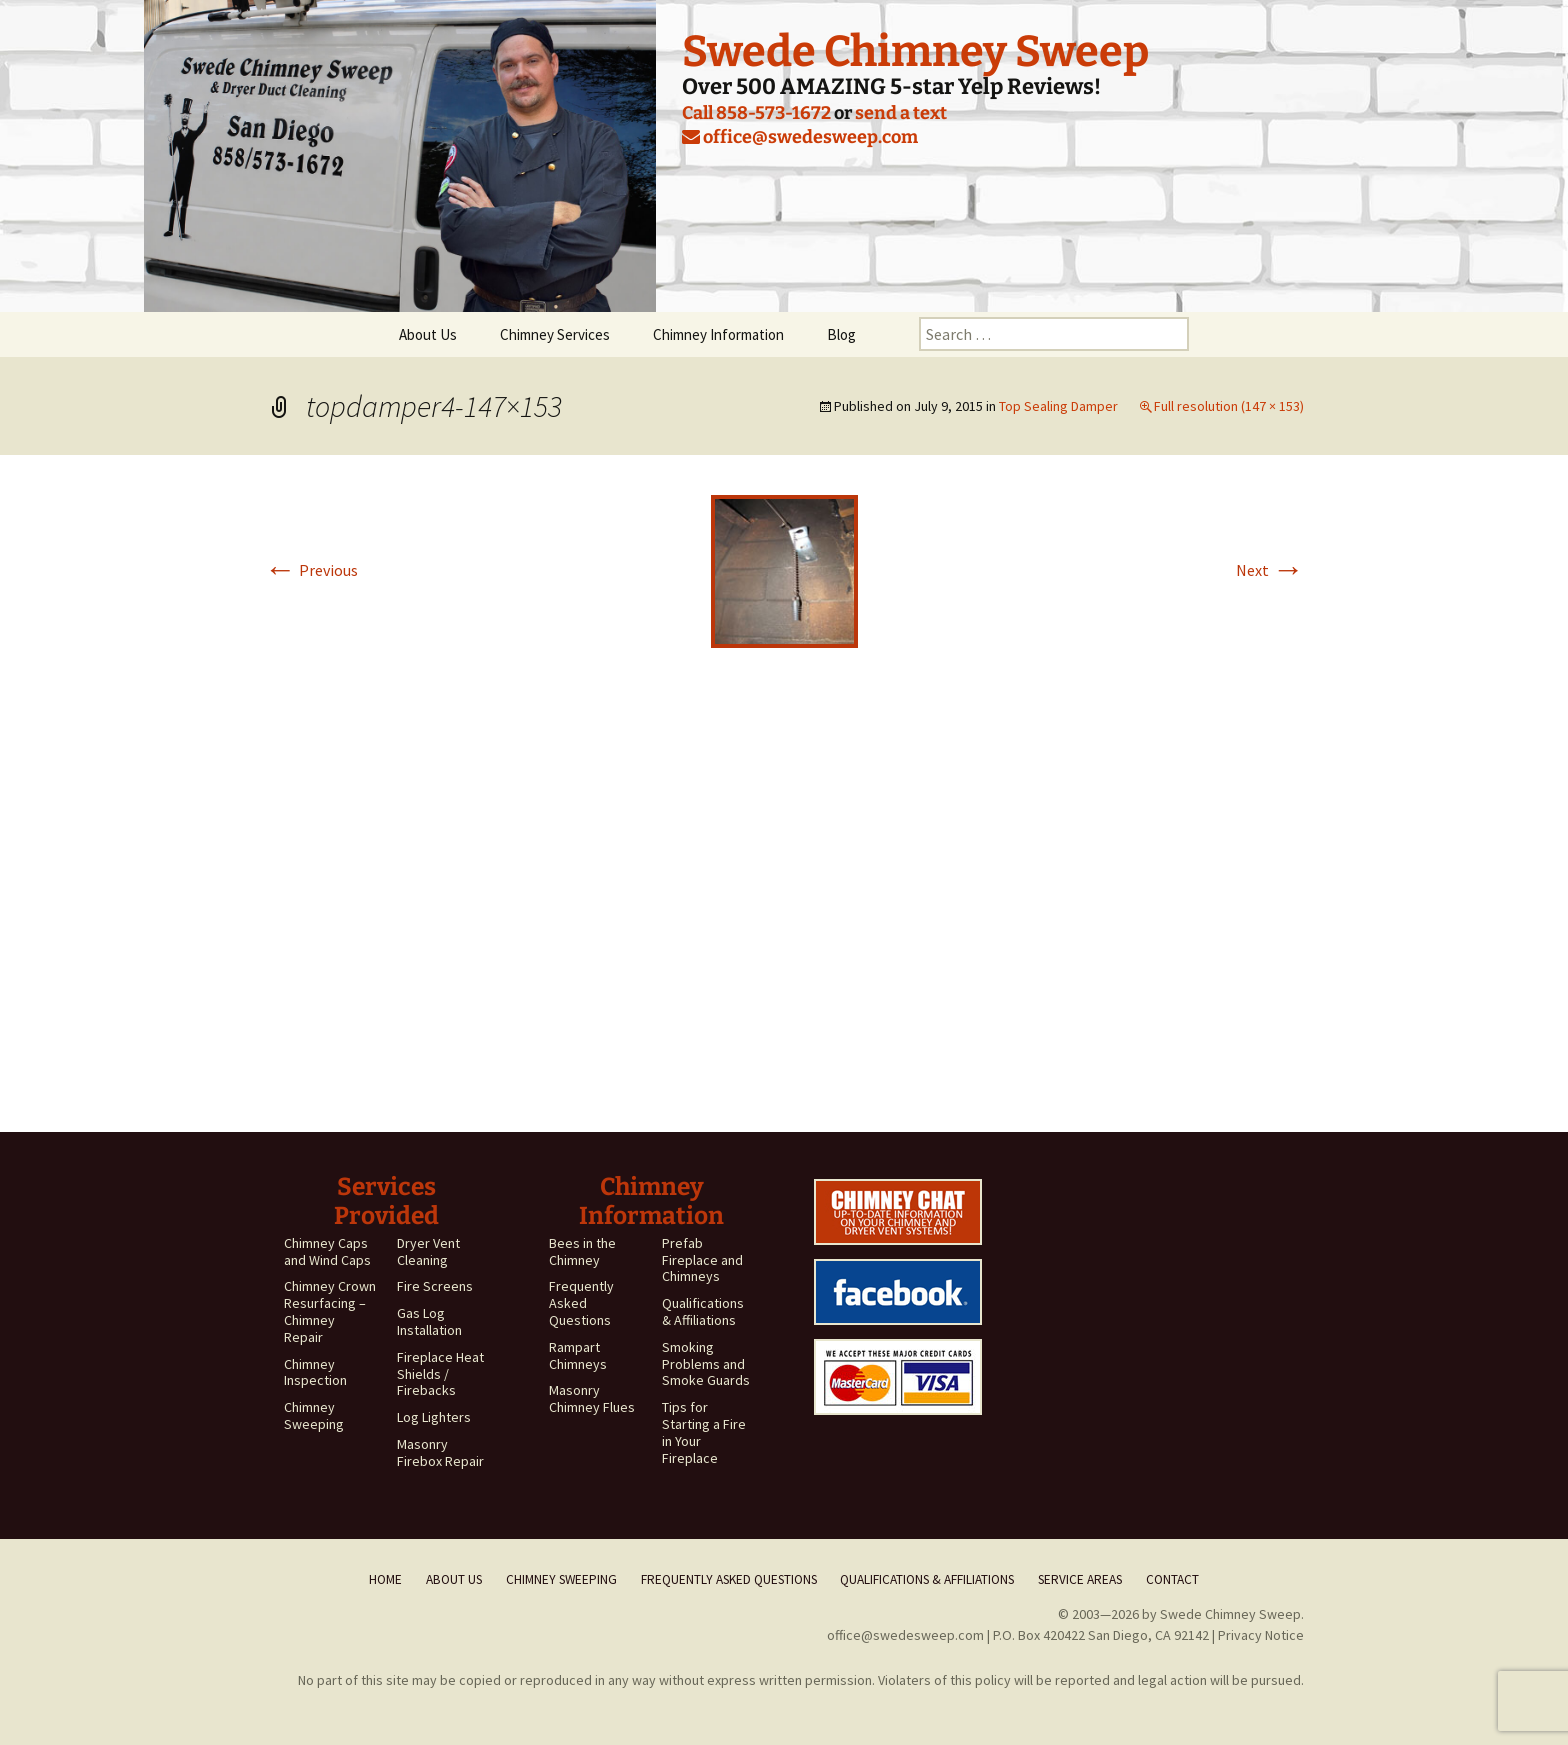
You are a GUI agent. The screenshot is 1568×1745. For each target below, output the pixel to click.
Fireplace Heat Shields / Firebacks (440, 1374)
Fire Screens (435, 1286)
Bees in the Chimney (582, 1251)
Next (1270, 570)
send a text (901, 113)
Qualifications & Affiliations (703, 1311)
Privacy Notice (1261, 1635)
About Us (428, 334)
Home (385, 1579)
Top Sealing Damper (1058, 406)
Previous (311, 570)
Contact (1172, 1579)
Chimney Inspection (315, 1372)
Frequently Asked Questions (581, 1303)
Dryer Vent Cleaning (428, 1251)
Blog (841, 334)
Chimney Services (555, 334)
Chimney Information (718, 334)
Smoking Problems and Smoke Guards (706, 1364)
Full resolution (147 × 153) (1229, 406)
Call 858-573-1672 (756, 113)
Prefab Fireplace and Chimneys (702, 1260)
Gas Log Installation (429, 1321)
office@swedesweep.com (800, 137)
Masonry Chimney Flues (592, 1398)
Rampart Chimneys (578, 1355)
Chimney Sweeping (314, 1415)
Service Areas (1080, 1579)
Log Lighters (434, 1417)
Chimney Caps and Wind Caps (327, 1251)
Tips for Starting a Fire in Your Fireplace (704, 1432)
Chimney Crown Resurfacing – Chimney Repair (330, 1311)
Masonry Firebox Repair (440, 1452)
